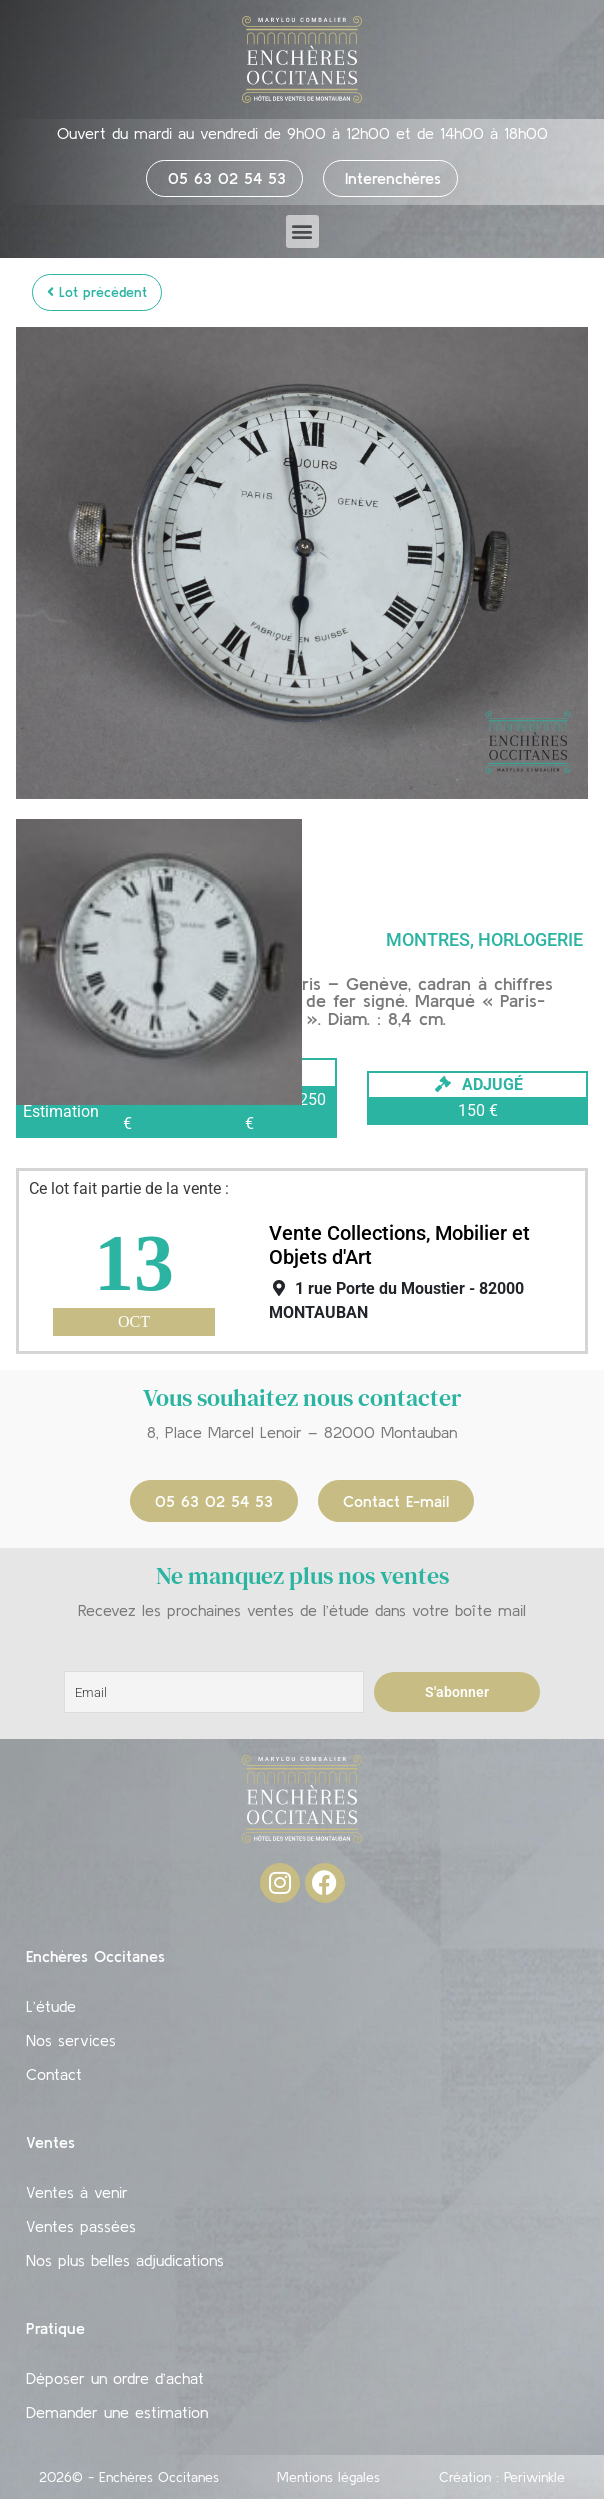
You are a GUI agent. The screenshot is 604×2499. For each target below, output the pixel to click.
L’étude (51, 2006)
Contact (54, 2074)
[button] (302, 231)
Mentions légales (328, 2477)
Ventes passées (81, 2226)
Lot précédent (97, 292)
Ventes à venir (77, 2192)
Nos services (71, 2040)
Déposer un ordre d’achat (115, 2378)
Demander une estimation (117, 2412)
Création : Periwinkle (502, 2477)
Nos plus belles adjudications (125, 2260)
